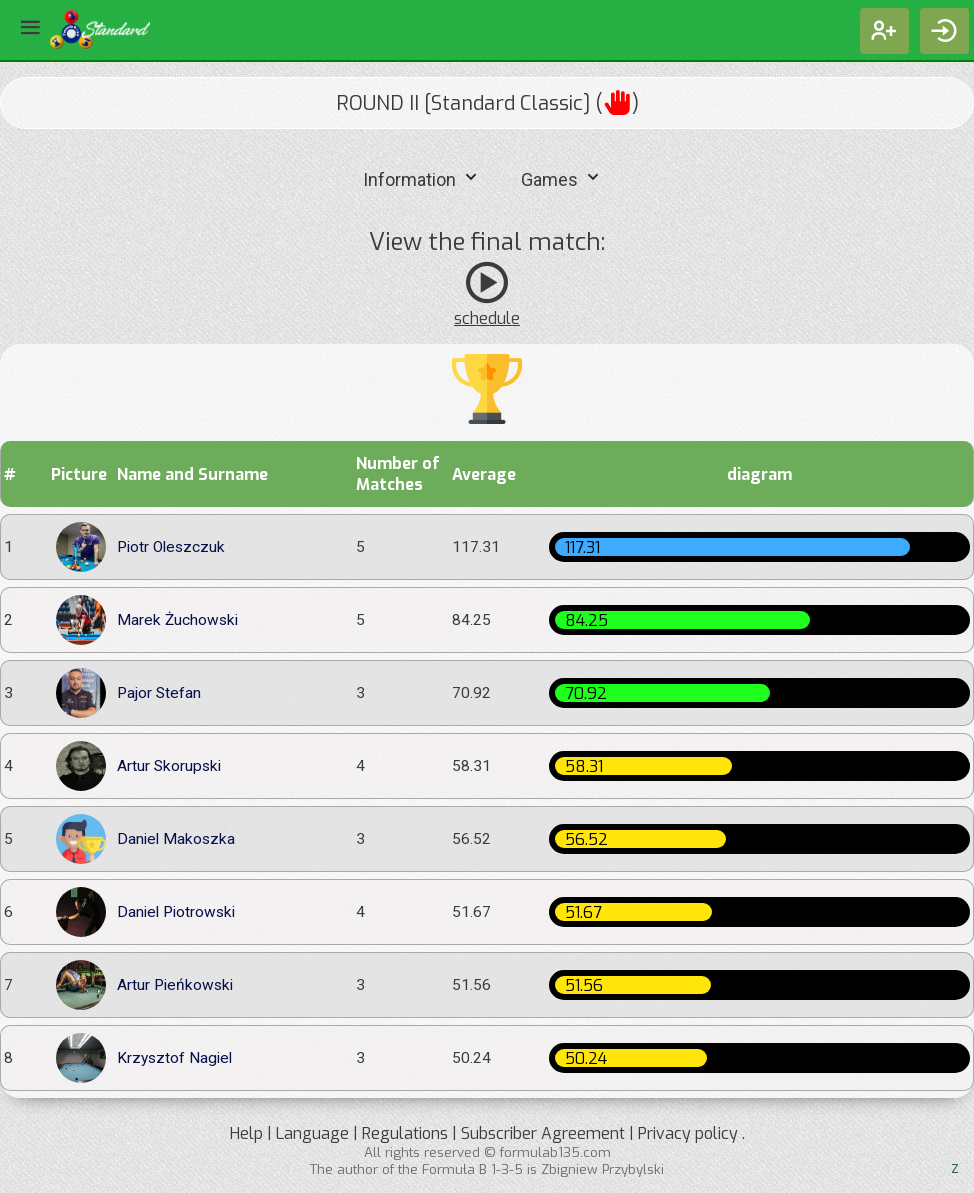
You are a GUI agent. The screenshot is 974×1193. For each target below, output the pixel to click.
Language (312, 1133)
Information (422, 177)
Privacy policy (688, 1133)
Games (562, 177)
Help (246, 1133)
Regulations (405, 1133)
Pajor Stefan (159, 693)
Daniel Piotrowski (176, 912)
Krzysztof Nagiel (174, 1058)
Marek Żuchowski (177, 620)
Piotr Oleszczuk (171, 547)
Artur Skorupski (169, 766)
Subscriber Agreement (543, 1133)
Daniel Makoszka (176, 839)
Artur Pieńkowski (175, 985)
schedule (487, 318)
